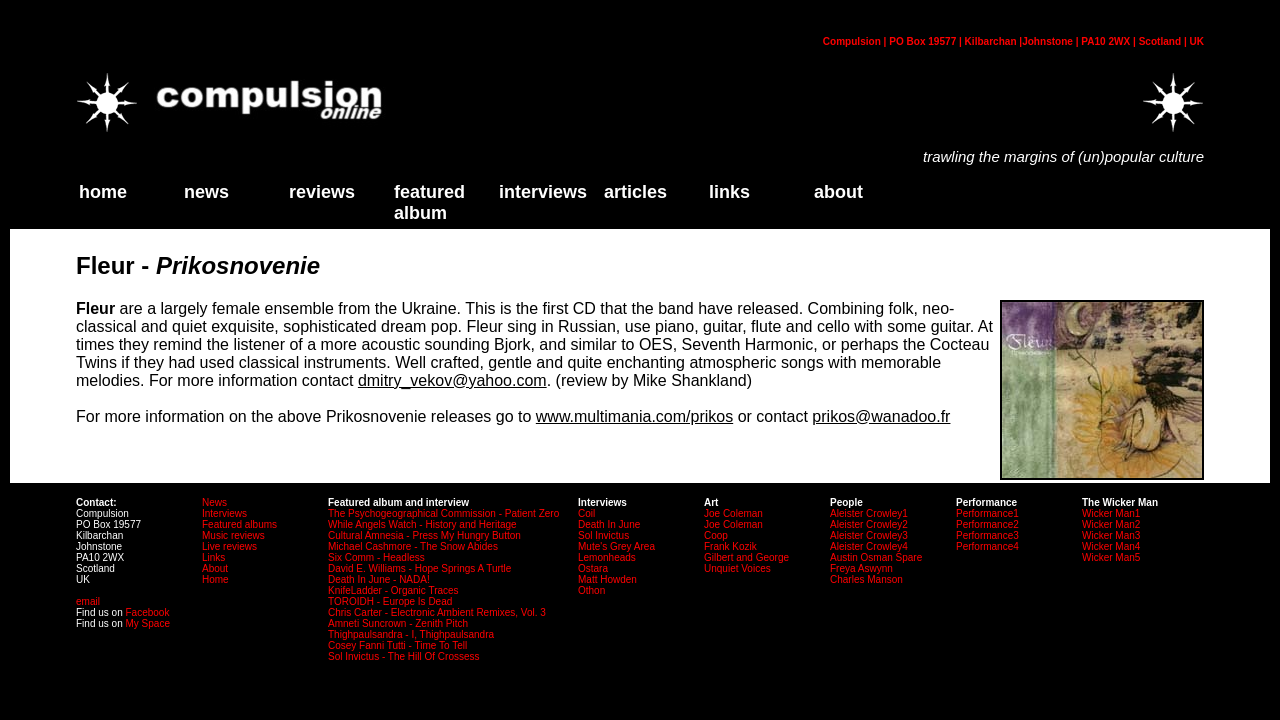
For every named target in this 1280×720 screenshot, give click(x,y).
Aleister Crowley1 (869, 513)
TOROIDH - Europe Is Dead (390, 601)
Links (213, 557)
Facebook (147, 612)
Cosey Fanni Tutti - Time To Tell (397, 645)
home (103, 192)
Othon (591, 590)
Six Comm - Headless (376, 557)
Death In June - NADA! (379, 579)
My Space (147, 623)
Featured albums (239, 524)
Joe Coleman (733, 513)
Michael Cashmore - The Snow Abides (413, 546)
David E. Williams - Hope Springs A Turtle (419, 568)
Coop (716, 535)
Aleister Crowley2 (869, 524)
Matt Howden (607, 579)
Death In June (609, 524)
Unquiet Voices (737, 568)
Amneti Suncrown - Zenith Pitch (398, 623)
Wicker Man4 (1111, 546)
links (729, 192)
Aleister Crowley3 (869, 535)
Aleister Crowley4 (869, 546)
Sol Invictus (603, 535)
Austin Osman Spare (876, 557)
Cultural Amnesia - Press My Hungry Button (424, 535)
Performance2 (987, 524)
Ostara (593, 568)
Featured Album (429, 202)
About (215, 568)
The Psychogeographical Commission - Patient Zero (443, 513)
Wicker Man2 (1111, 524)
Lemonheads (607, 557)
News (206, 192)
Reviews (322, 192)
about (838, 192)
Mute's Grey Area (616, 546)
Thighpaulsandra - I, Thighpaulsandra (411, 634)
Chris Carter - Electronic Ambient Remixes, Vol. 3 (437, 612)
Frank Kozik (730, 546)
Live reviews (229, 546)
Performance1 (987, 513)
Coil (586, 513)
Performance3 (987, 535)
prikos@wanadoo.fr (881, 416)
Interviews (543, 192)
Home (215, 579)
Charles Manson (866, 579)
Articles (635, 192)
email (88, 601)
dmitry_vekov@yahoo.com (452, 380)
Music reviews (233, 535)
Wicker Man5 (1111, 557)
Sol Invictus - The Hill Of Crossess (404, 656)
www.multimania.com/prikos (634, 416)
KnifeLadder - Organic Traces (393, 590)
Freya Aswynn (861, 568)
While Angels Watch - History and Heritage (422, 524)
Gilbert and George (746, 557)
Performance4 (987, 546)
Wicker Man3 (1111, 535)
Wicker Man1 (1111, 513)
